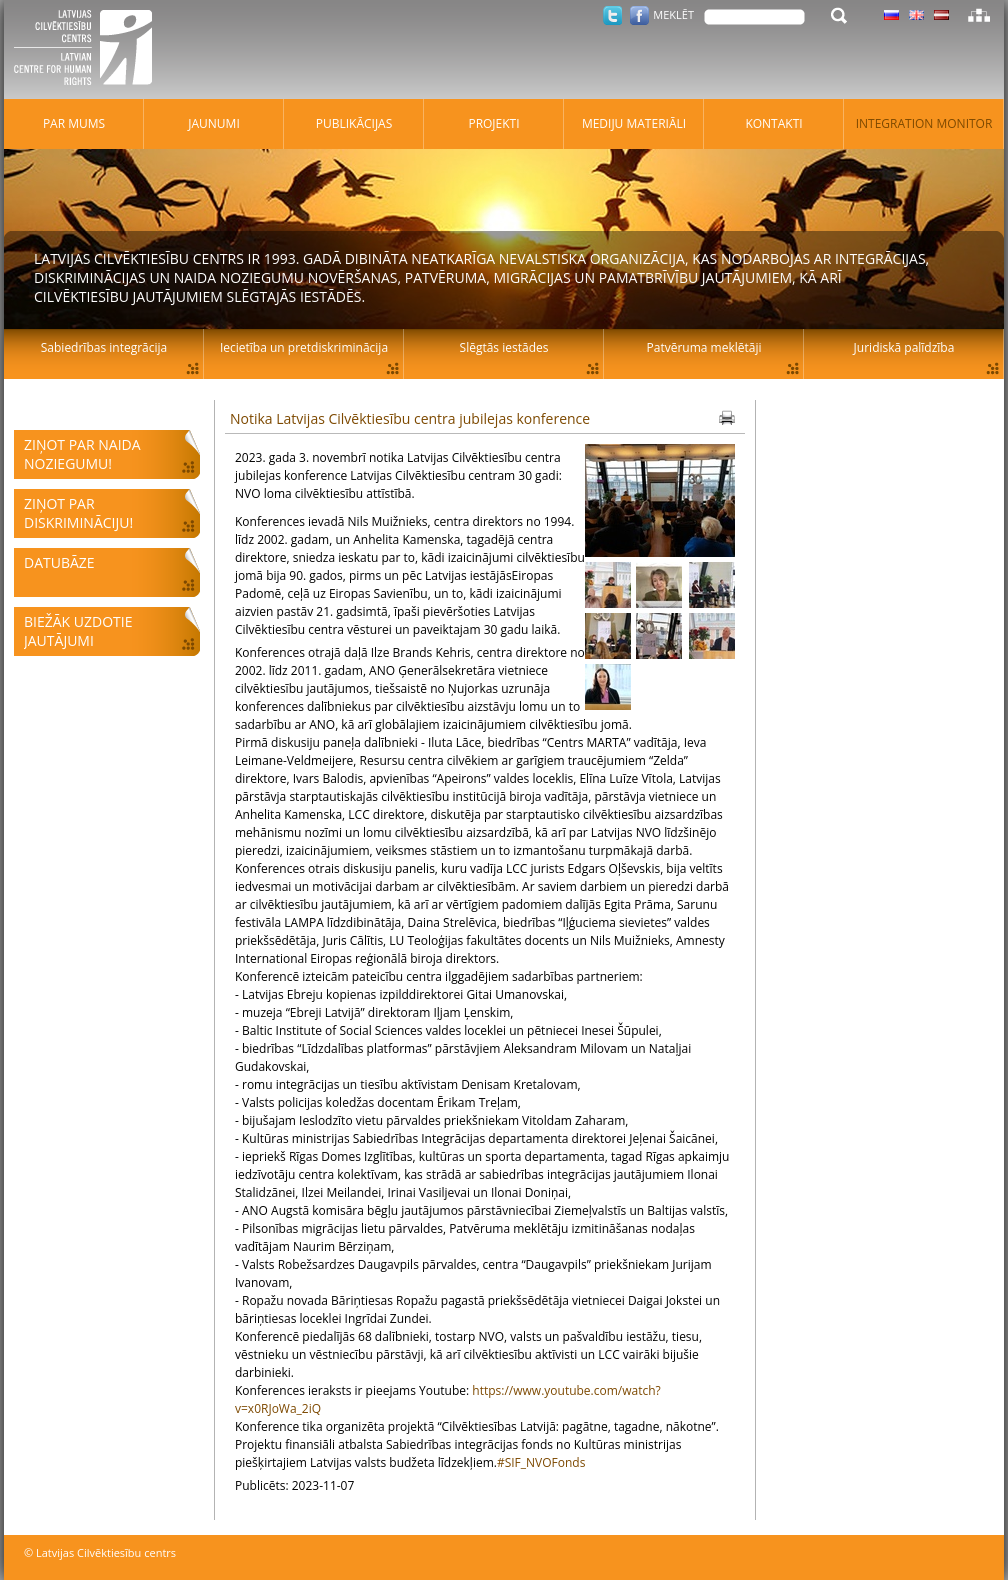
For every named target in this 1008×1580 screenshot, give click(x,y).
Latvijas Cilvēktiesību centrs (89, 50)
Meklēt (673, 14)
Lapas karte (979, 15)
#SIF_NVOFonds (541, 1462)
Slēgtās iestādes (504, 347)
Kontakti (773, 123)
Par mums (74, 123)
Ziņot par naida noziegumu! (82, 454)
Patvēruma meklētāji (704, 347)
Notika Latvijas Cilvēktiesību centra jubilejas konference (410, 418)
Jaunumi (214, 123)
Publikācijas (354, 123)
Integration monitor (924, 123)
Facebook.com (639, 15)
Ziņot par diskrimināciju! (78, 513)
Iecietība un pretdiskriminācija (304, 347)
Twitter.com (612, 15)
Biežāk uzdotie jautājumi (78, 631)
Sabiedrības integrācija (104, 347)
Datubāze (59, 562)
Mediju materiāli (634, 123)
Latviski (941, 15)
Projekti (493, 123)
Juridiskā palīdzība (904, 347)
